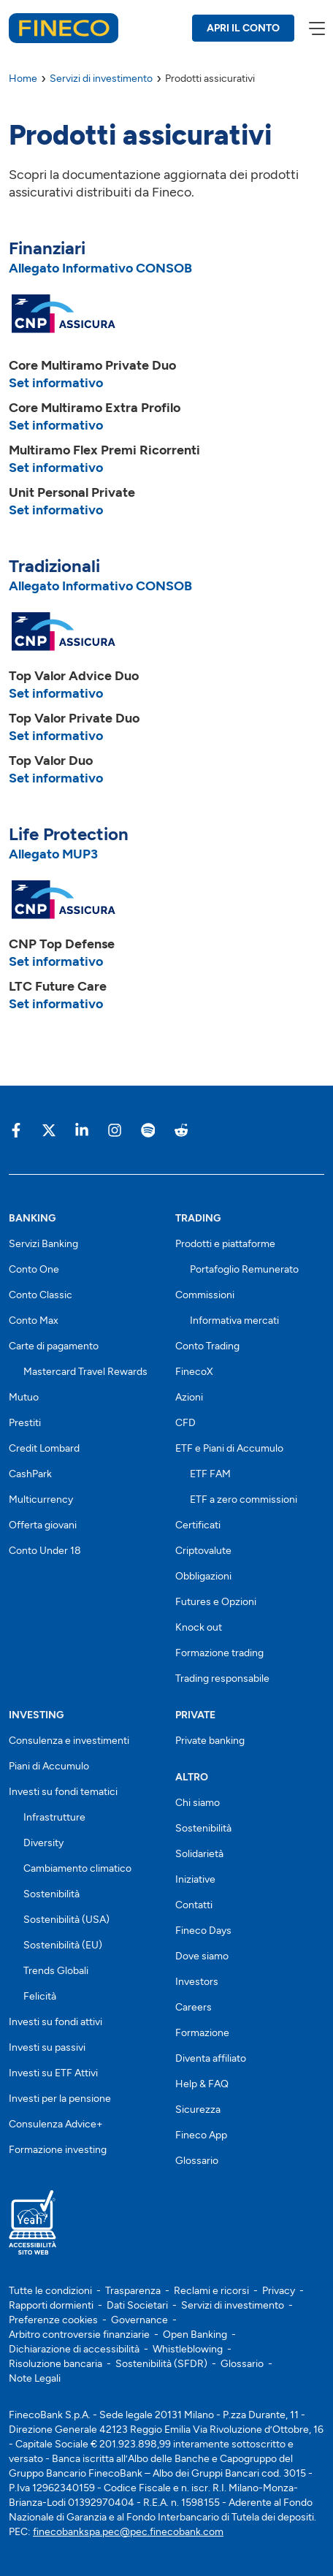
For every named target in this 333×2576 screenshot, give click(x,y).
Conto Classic (40, 1295)
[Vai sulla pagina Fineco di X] (49, 1130)
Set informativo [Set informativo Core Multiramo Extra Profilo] (56, 425)
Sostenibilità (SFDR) (161, 2364)
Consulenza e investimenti (69, 1740)
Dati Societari (137, 2305)
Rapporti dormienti (51, 2305)
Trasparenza (133, 2291)
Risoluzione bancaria (55, 2364)
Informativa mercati (234, 1320)
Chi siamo (197, 1802)
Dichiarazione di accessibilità (74, 2349)
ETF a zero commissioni (243, 1499)
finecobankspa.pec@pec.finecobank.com (128, 2532)
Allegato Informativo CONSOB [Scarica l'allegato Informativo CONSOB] (100, 268)
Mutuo (24, 1397)
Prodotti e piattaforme (225, 1244)
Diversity (43, 1843)
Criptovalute (203, 1550)
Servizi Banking (43, 1244)
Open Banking (195, 2334)
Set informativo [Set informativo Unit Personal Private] (56, 510)
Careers (193, 2007)
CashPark (30, 1474)
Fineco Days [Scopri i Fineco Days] (203, 1930)
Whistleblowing (188, 2349)
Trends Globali (55, 1971)
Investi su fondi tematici (63, 1792)
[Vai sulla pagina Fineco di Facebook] (16, 1130)
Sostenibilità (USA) (66, 1919)
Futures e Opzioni (215, 1602)
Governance (139, 2320)
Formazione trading (219, 1653)
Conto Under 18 (45, 1550)
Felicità (39, 1996)
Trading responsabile (222, 1678)
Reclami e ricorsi (211, 2291)
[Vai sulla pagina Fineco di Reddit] (180, 1130)
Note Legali (35, 2378)
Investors (196, 1981)
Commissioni (204, 1295)
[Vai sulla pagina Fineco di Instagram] (114, 1130)
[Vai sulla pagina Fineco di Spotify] (147, 1130)
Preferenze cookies (53, 2320)
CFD (185, 1423)
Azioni (189, 1397)
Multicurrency (41, 1499)
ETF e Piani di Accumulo (229, 1448)
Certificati (198, 1525)
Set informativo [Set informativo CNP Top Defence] (56, 961)
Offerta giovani (43, 1525)
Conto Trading (207, 1346)
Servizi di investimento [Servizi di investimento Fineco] (101, 78)
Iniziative (195, 1879)
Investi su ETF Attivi (53, 2073)
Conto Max (33, 1320)
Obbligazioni (203, 1576)
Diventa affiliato (210, 2058)
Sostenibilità (51, 1894)
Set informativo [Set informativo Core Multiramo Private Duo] (56, 383)
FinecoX (194, 1371)
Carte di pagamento (54, 1346)
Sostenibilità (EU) (62, 1945)
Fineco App (201, 2135)
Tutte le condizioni (50, 2291)
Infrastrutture (54, 1817)
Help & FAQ (202, 2084)
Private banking (210, 1740)
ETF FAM (210, 1474)
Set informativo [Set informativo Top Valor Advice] (56, 693)
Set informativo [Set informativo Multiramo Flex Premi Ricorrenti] (56, 468)
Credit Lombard (44, 1448)
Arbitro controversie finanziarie (79, 2334)
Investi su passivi (47, 2047)
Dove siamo (202, 1956)
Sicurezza (198, 2109)
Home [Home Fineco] (23, 78)
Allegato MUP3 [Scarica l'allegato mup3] (53, 854)
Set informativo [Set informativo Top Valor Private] (56, 736)
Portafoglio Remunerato (244, 1269)
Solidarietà (199, 1854)
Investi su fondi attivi (55, 2022)
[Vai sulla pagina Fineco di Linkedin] (81, 1130)
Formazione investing (58, 2150)
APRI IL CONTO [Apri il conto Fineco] (243, 28)
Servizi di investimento (232, 2305)
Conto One (34, 1269)
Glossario (196, 2160)
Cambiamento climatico (77, 1868)
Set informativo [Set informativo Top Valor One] (56, 778)
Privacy (278, 2291)
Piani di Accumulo (49, 1766)
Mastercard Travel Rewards (85, 1371)
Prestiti (25, 1423)
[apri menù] (316, 27)
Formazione (202, 2033)
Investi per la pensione (60, 2098)
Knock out (198, 1627)
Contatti (194, 1905)
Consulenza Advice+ (56, 2124)
